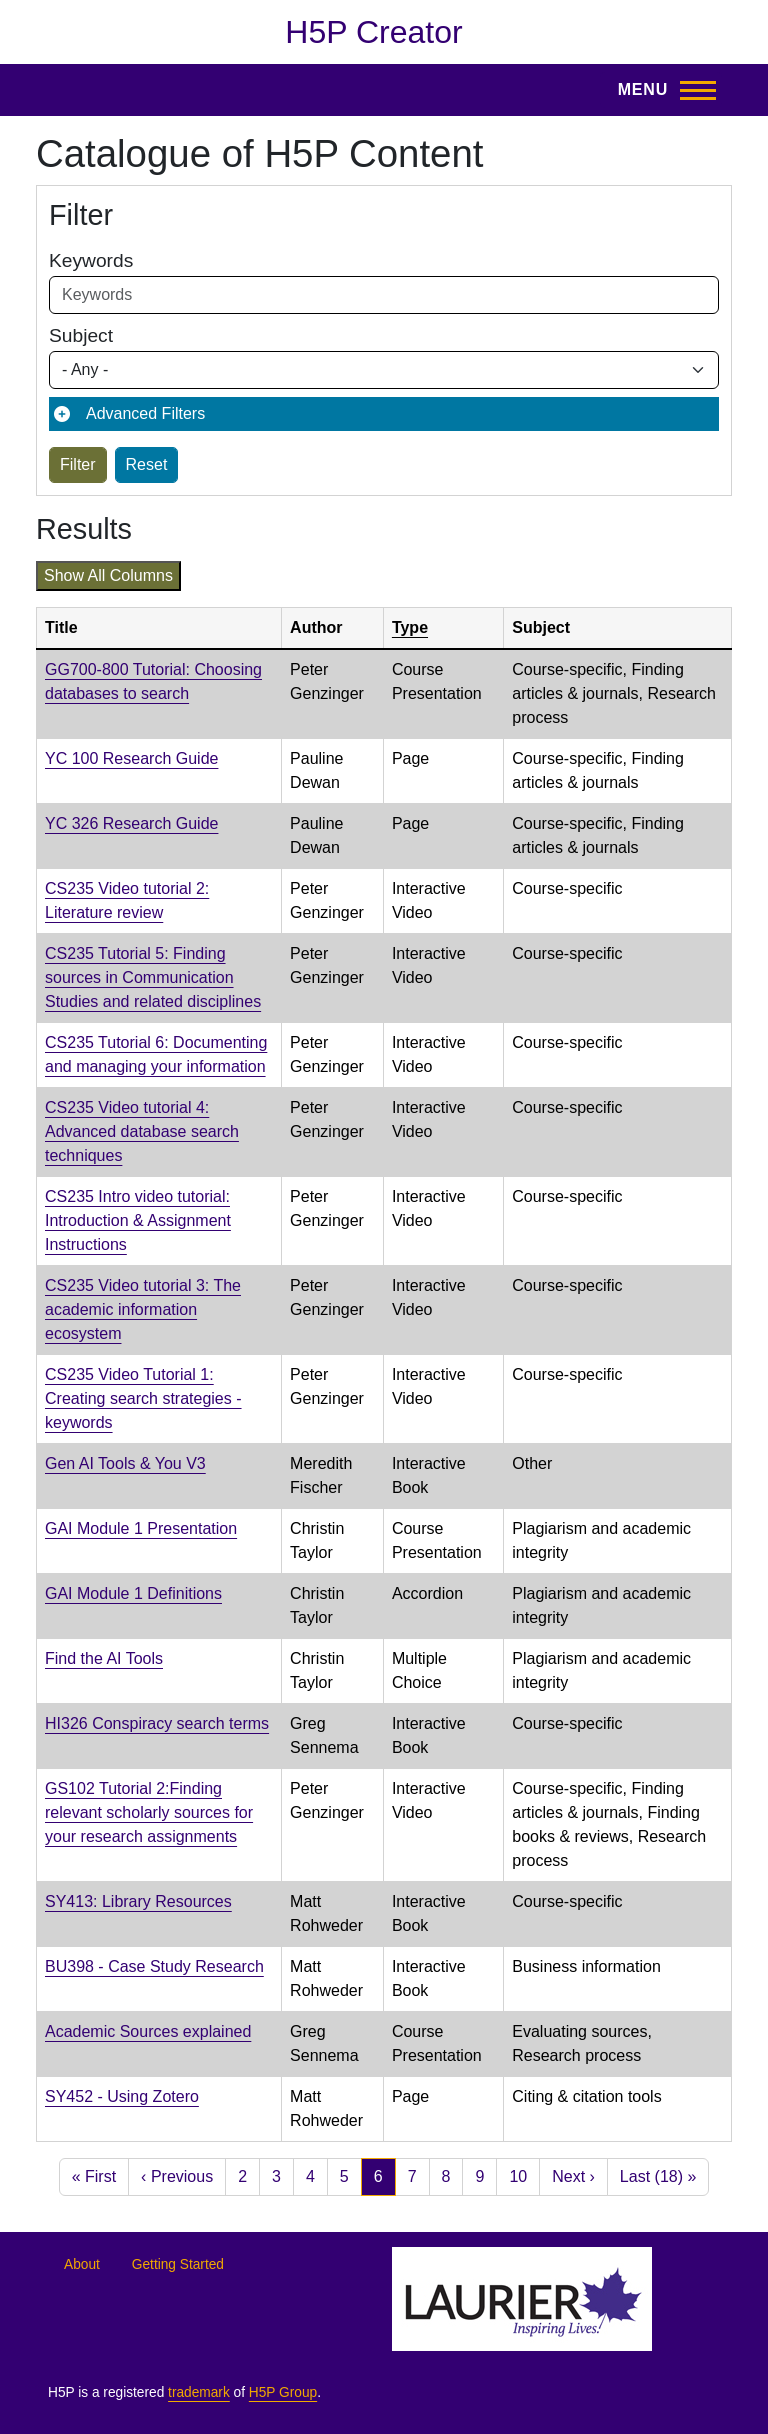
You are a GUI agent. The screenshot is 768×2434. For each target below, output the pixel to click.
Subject (81, 335)
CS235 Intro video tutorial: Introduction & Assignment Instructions (138, 1220)
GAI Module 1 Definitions (133, 1593)
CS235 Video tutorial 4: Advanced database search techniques (142, 1131)
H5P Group (283, 2392)
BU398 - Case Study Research (154, 1966)
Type (410, 627)
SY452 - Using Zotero (122, 2096)
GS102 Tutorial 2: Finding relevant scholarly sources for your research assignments (149, 1812)
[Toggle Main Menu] (661, 90)
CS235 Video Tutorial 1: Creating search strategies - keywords (143, 1398)
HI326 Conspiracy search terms (157, 1723)
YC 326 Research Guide (131, 823)
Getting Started (178, 2264)
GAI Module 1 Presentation (141, 1528)
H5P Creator (373, 32)
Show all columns (108, 575)
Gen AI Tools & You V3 (125, 1463)
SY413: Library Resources (138, 1901)
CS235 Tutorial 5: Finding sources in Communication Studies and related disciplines (153, 977)
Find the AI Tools (104, 1658)
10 (518, 2176)
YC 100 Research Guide (131, 758)
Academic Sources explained (148, 2031)
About (82, 2264)
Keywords (91, 260)
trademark (199, 2392)
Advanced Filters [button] (145, 413)
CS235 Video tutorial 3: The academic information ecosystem (143, 1309)
